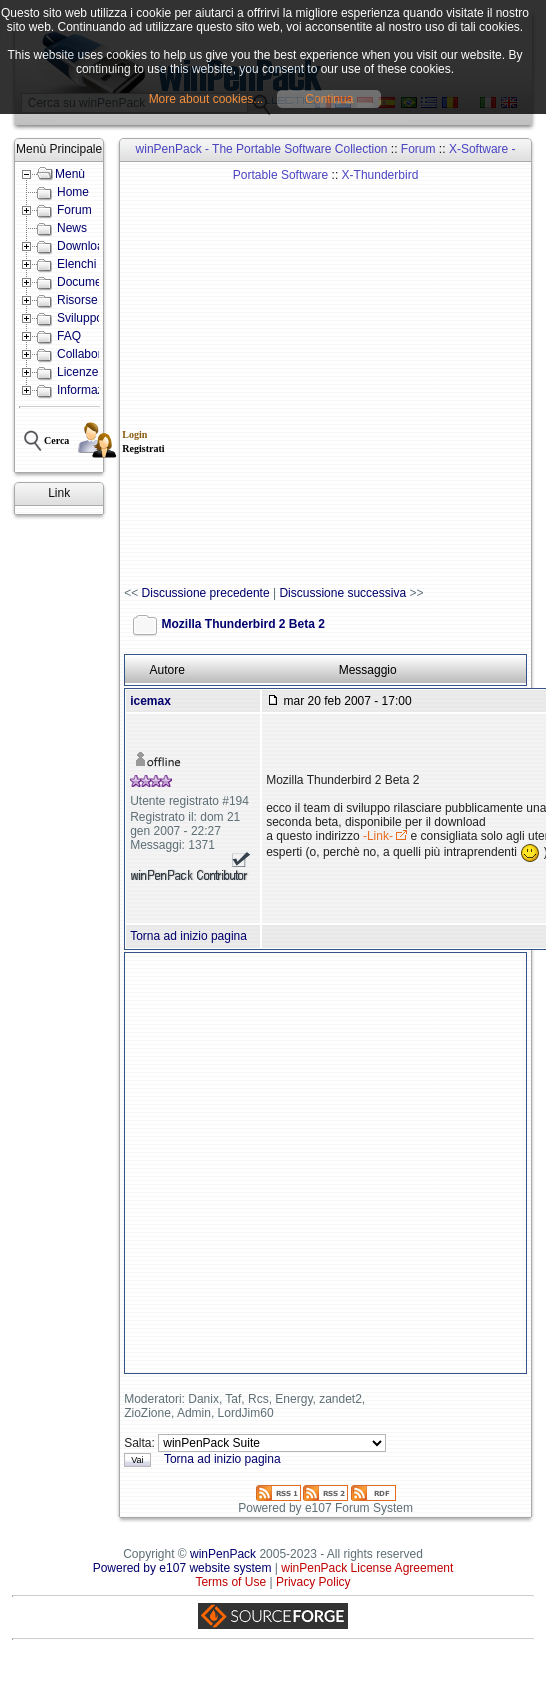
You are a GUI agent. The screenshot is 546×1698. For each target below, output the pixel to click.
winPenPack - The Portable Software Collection (262, 149)
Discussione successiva (342, 593)
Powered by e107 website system (182, 1568)
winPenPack (223, 1554)
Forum (418, 149)
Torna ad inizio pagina (188, 936)
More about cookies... (206, 99)
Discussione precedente (206, 593)
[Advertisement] (234, 374)
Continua (329, 99)
